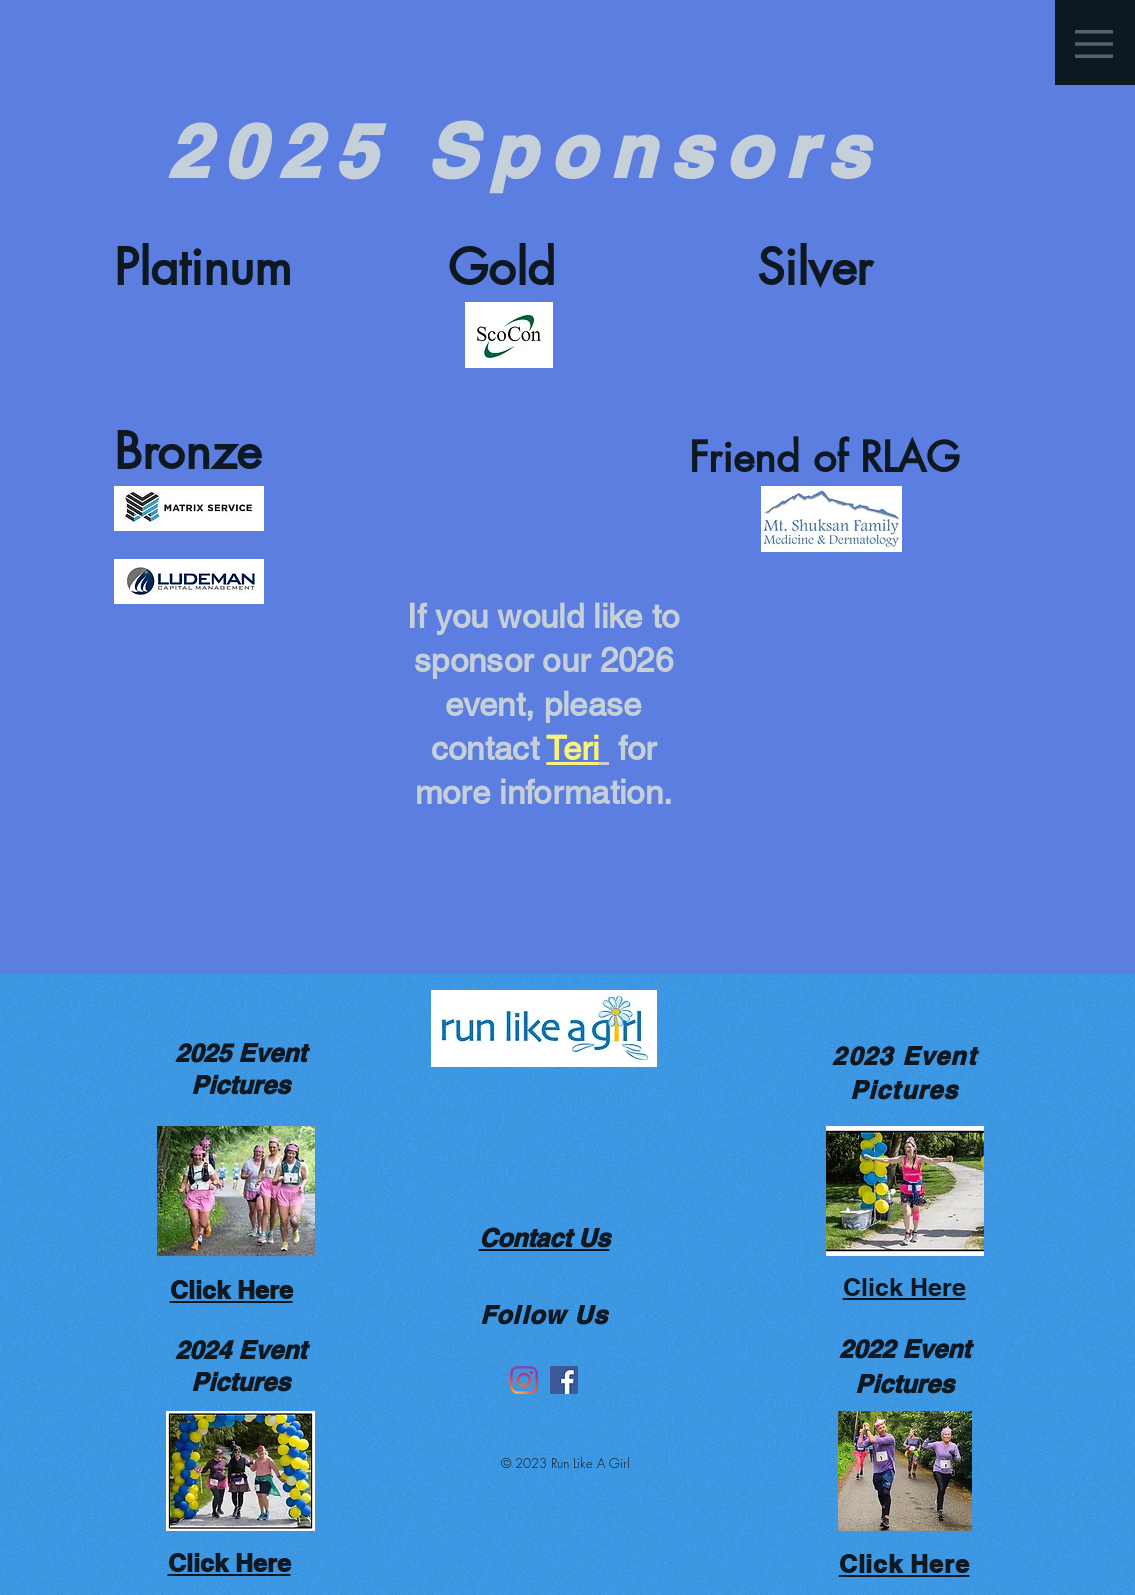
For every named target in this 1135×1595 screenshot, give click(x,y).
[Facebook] (564, 1380)
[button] (1094, 44)
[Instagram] (524, 1380)
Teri (572, 748)
